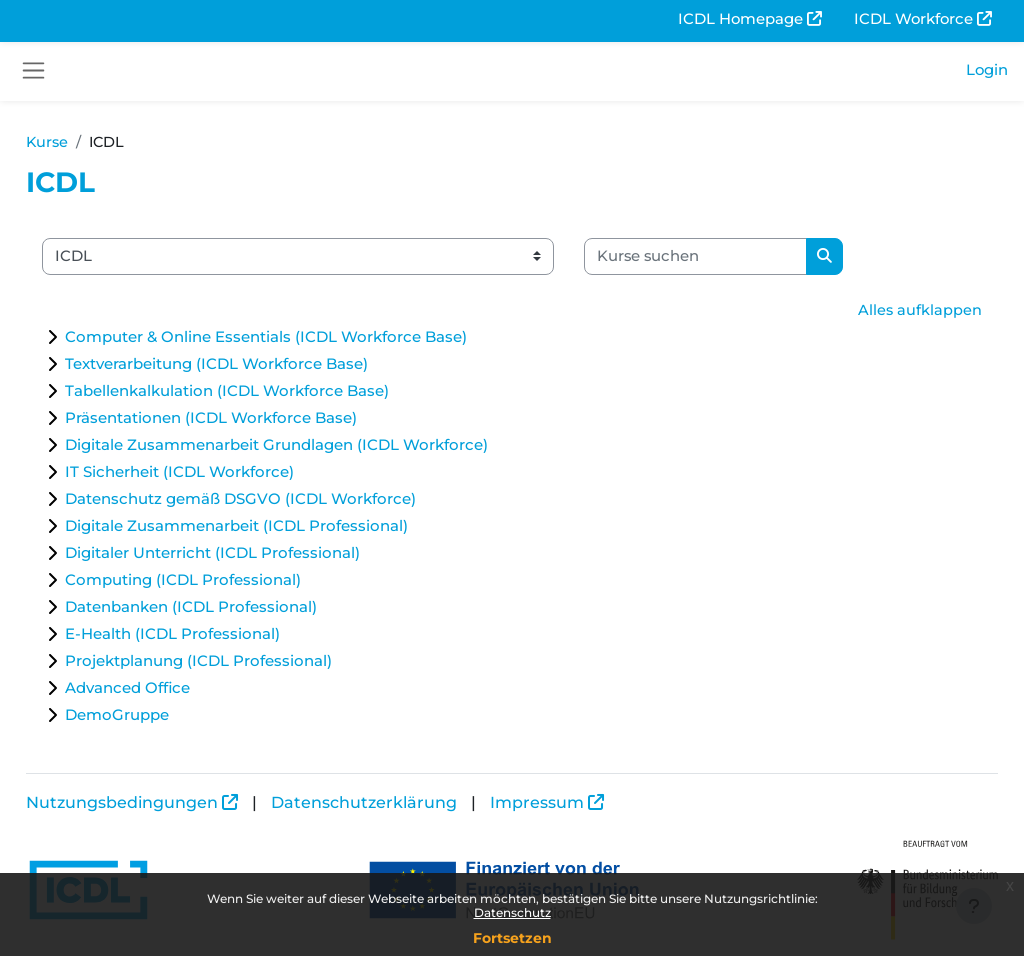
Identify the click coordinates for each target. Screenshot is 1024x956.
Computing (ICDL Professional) (228, 581)
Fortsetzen (512, 938)
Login (987, 70)
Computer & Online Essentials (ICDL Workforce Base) (311, 338)
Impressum (582, 802)
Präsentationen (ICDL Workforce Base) (256, 419)
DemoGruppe (162, 716)
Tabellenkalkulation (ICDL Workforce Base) (272, 392)
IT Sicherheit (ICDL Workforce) (224, 473)
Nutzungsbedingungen (167, 802)
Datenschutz (512, 912)
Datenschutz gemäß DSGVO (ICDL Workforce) (285, 500)
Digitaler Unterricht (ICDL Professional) (257, 554)
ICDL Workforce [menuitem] (913, 19)
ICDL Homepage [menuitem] (740, 19)
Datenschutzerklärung (409, 802)
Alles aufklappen (875, 311)
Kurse (92, 143)
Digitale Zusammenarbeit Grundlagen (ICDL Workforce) (321, 446)
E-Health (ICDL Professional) (217, 635)
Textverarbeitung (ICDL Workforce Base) (261, 365)
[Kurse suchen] (740, 257)
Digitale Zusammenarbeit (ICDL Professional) (281, 527)
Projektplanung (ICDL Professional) (243, 662)
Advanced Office (172, 689)
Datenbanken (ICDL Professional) (236, 608)
